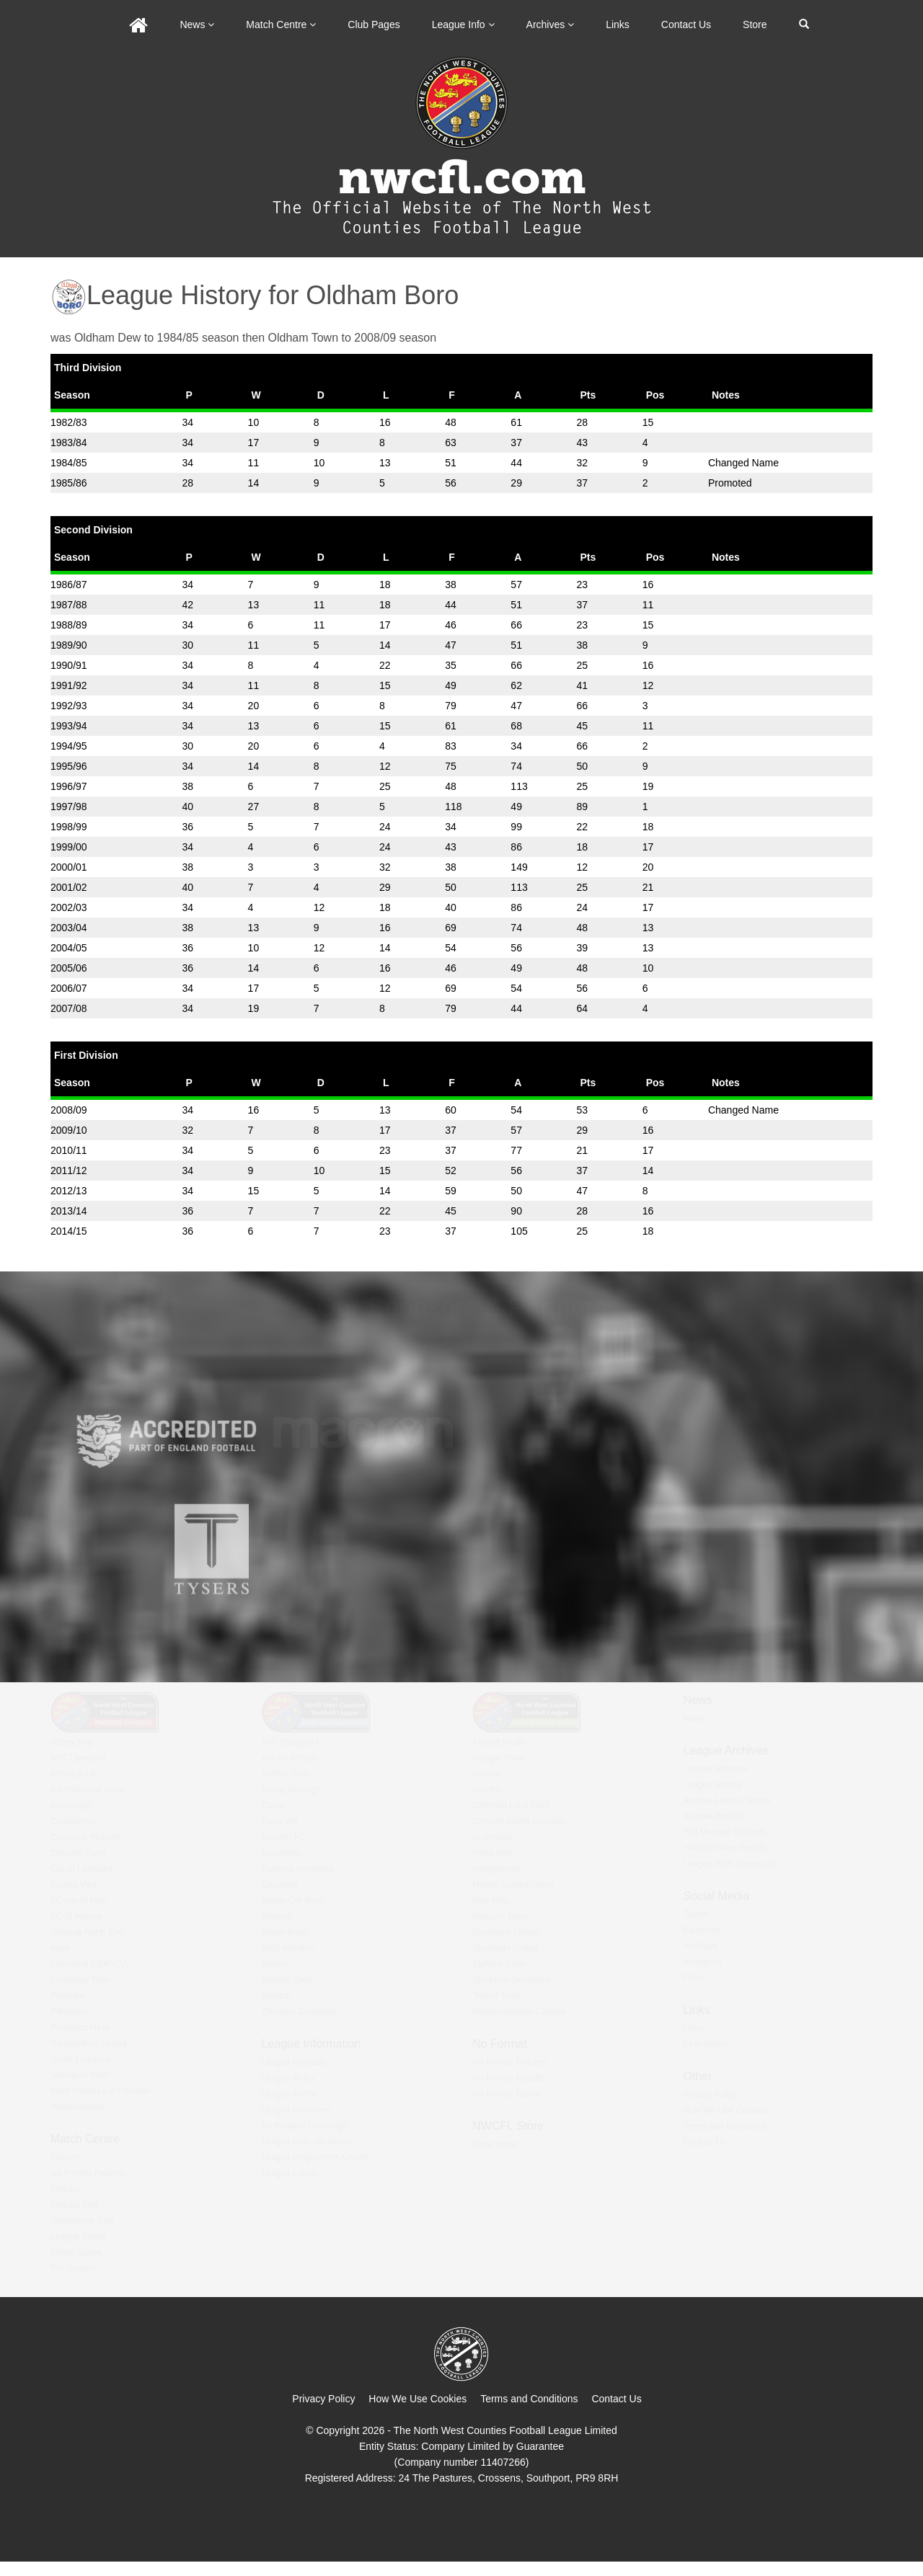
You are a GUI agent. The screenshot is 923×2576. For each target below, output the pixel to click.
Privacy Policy (323, 2398)
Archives (550, 24)
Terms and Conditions (529, 2398)
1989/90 (68, 645)
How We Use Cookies (417, 2398)
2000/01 (68, 867)
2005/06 (68, 968)
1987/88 (68, 604)
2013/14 (68, 1211)
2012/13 (68, 1190)
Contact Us (686, 24)
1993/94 (68, 726)
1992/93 (68, 705)
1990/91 (68, 665)
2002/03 (68, 907)
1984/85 (68, 462)
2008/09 (68, 1110)
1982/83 (68, 422)
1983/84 (68, 442)
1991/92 (68, 685)
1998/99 (68, 826)
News (197, 24)
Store (755, 24)
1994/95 (68, 746)
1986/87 (68, 584)
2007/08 (68, 1008)
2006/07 (68, 988)
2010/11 (68, 1150)
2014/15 (68, 1231)
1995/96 (68, 766)
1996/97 (68, 786)
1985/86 (68, 483)
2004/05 (68, 948)
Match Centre (281, 24)
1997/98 (68, 806)
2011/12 (68, 1170)
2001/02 (68, 887)
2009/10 (68, 1130)
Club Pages (373, 24)
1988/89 (68, 625)
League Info (463, 24)
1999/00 (68, 847)
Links (618, 24)
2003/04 (68, 927)
